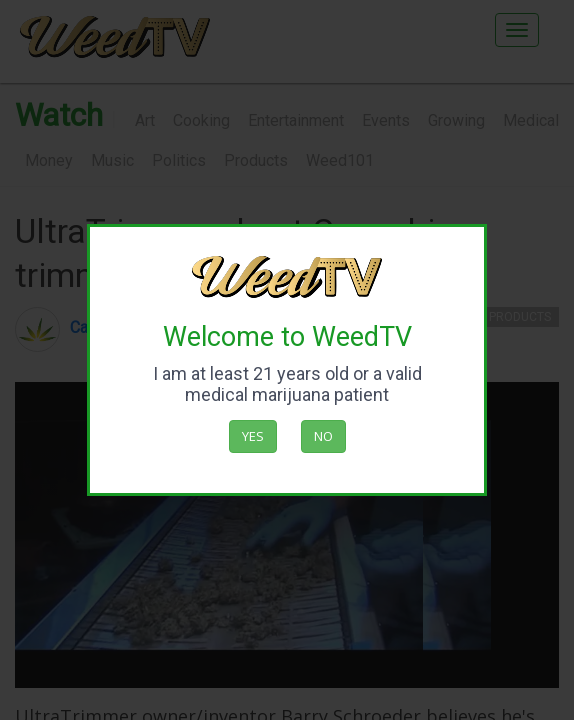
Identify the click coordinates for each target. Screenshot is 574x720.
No (323, 436)
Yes (253, 436)
